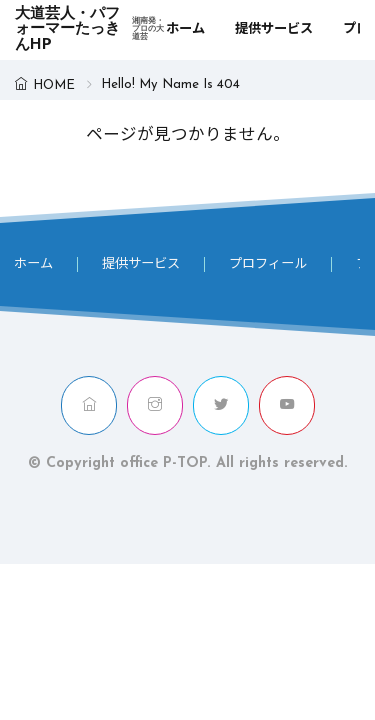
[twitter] (221, 405)
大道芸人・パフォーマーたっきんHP (90, 30)
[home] (89, 405)
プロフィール (268, 264)
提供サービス (274, 29)
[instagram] (155, 405)
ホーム (185, 29)
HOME (54, 85)
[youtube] (287, 405)
